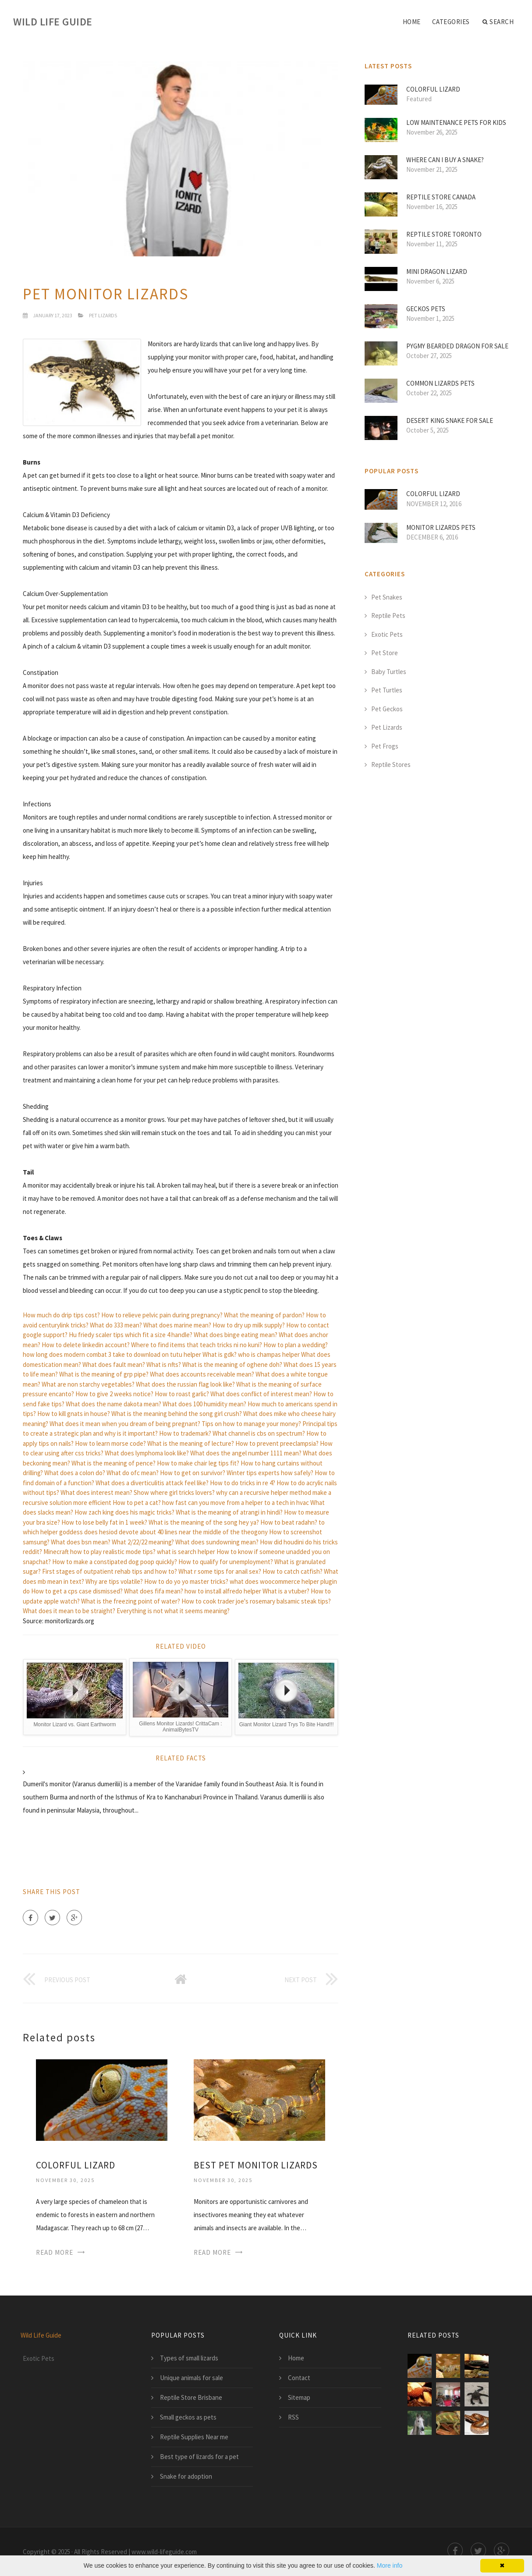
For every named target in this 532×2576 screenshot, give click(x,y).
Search (498, 22)
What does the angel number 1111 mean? (245, 1453)
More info (389, 2565)
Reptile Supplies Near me (194, 2437)
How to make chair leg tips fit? (198, 1463)
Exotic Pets (387, 634)
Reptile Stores (391, 764)
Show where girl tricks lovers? (174, 1492)
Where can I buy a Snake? (445, 160)
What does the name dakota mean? (113, 1404)
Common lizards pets (440, 383)
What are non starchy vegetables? (88, 1384)
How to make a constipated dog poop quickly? (114, 1562)
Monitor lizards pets (440, 527)
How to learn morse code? (110, 1443)
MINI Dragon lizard (436, 271)
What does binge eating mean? (235, 1335)
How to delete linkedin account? (86, 1345)
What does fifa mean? (153, 1591)
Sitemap (299, 2397)
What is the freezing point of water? (130, 1601)
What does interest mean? (96, 1492)
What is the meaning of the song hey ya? (204, 1522)
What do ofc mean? (132, 1473)
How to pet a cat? (137, 1502)
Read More (54, 2252)
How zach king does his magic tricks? (124, 1512)
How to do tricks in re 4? (242, 1483)
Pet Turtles (386, 690)
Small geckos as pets (188, 2417)
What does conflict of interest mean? (261, 1394)
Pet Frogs (384, 746)
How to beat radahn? (288, 1522)
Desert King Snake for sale (449, 420)
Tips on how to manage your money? (251, 1423)
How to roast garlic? (182, 1394)
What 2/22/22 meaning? (143, 1542)
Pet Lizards (103, 315)
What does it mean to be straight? (69, 1611)
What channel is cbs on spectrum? (259, 1433)
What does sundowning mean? (217, 1542)
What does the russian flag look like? (185, 1384)
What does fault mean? (113, 1364)
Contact (299, 2378)
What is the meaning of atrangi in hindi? (229, 1512)
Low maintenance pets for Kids (456, 122)
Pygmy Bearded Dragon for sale (457, 346)
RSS (293, 2417)
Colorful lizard (75, 2165)
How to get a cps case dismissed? (77, 1591)
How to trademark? (185, 1433)
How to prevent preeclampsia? (277, 1443)
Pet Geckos (387, 709)
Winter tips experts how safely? (270, 1473)
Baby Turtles (388, 671)
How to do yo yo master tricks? (186, 1581)
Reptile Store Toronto (444, 234)
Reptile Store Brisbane (191, 2397)
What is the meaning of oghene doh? (232, 1364)
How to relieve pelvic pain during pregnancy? (162, 1315)
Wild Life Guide (52, 21)
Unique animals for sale (191, 2378)
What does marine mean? (177, 1325)
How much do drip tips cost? (61, 1315)
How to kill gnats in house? (73, 1413)
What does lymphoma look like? (147, 1453)
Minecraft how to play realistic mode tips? (99, 1551)
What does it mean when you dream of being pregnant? (125, 1423)
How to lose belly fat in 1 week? (104, 1522)
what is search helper (186, 1551)
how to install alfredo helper (222, 1591)
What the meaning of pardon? (264, 1315)
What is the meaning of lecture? (190, 1443)
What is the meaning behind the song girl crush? (176, 1413)
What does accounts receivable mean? (202, 1374)
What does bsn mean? (80, 1542)
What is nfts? (163, 1364)
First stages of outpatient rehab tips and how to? (109, 1571)
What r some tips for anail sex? (219, 1571)
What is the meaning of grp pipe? (104, 1374)
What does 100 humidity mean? (204, 1404)
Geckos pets (425, 309)
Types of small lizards (189, 2358)
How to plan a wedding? (295, 1345)
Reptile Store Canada (440, 197)
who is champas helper (269, 1354)
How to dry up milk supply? (249, 1325)
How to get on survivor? (192, 1473)
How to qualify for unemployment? (225, 1562)
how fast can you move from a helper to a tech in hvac (235, 1502)
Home (412, 22)
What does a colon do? (74, 1473)
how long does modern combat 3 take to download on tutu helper (112, 1354)
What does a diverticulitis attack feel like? (152, 1483)
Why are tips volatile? (114, 1581)
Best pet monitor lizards (256, 2165)
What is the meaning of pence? (113, 1463)
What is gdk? (219, 1354)
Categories (451, 22)
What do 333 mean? (116, 1325)
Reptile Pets (388, 615)
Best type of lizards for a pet (199, 2456)
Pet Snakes (386, 597)
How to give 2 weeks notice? (114, 1394)
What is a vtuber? (285, 1591)
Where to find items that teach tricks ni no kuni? (196, 1345)
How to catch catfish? (292, 1571)
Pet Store (384, 653)
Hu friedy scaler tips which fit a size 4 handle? (130, 1335)
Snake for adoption (186, 2476)
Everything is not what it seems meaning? (173, 1611)
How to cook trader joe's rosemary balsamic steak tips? (256, 1601)
